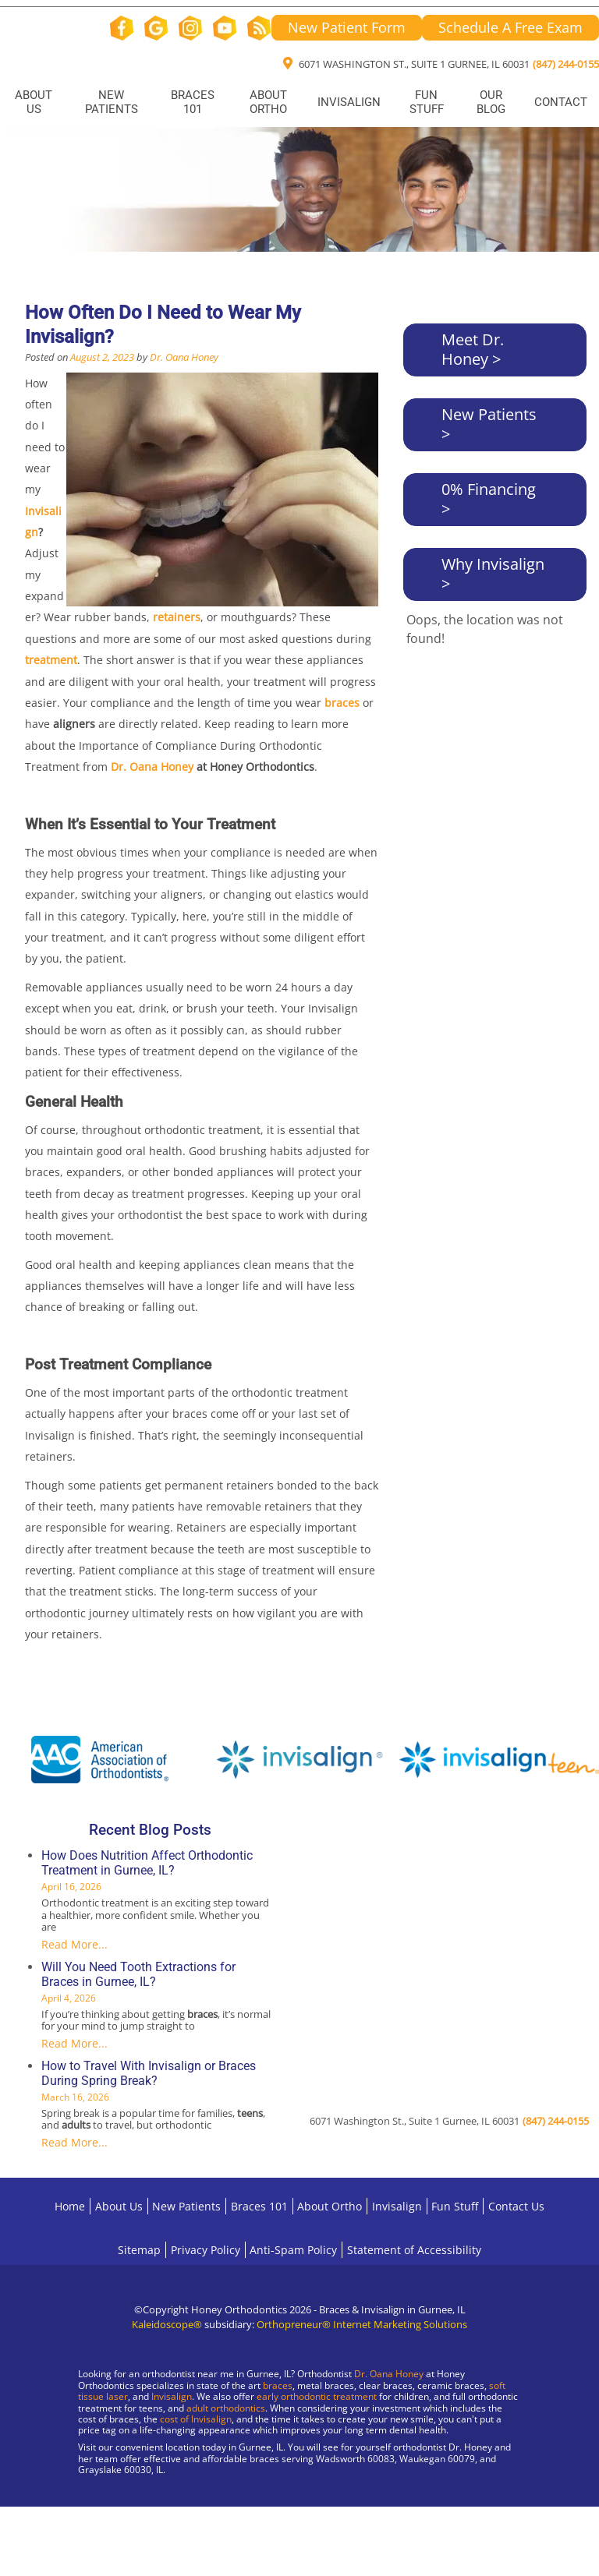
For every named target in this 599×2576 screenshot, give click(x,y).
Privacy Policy (205, 2249)
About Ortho (268, 102)
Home (70, 2206)
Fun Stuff (426, 102)
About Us (33, 102)
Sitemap (139, 2249)
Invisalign (349, 102)
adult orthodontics (225, 2408)
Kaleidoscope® (167, 2324)
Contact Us (516, 2206)
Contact (560, 102)
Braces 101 (192, 102)
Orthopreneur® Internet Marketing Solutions (362, 2324)
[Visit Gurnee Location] (133, 2521)
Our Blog (491, 102)
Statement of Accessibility (414, 2249)
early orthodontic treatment (317, 2396)
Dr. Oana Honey (184, 357)
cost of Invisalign (196, 2419)
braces (277, 2385)
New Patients (111, 102)
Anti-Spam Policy (293, 2249)
